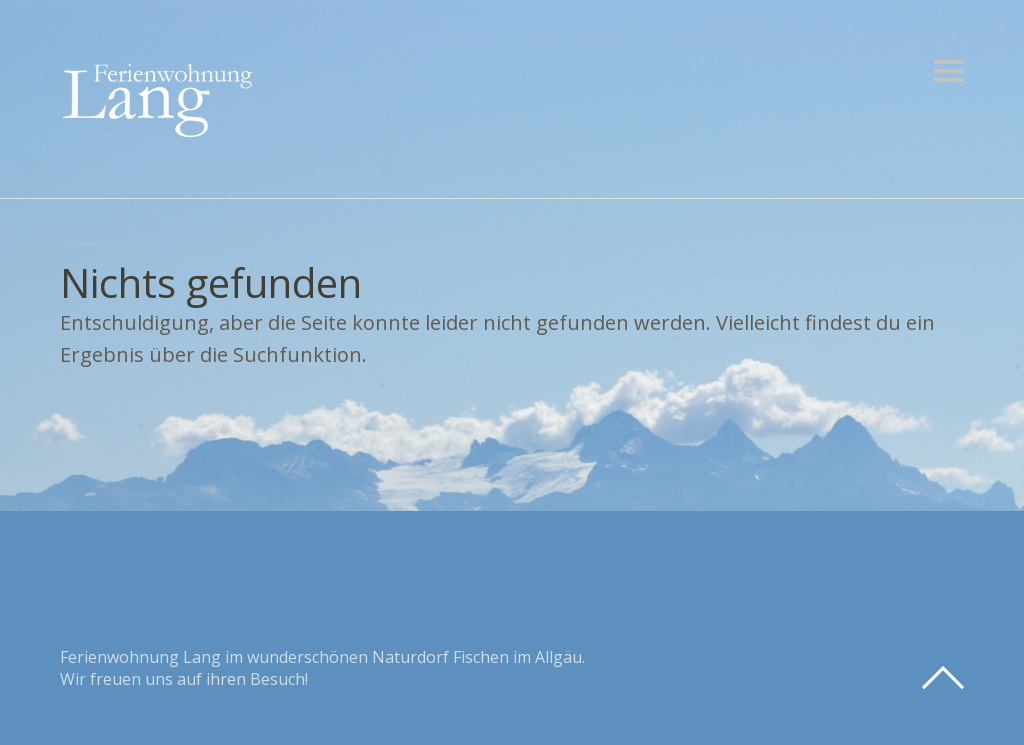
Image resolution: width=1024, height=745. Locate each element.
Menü (949, 71)
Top (943, 678)
